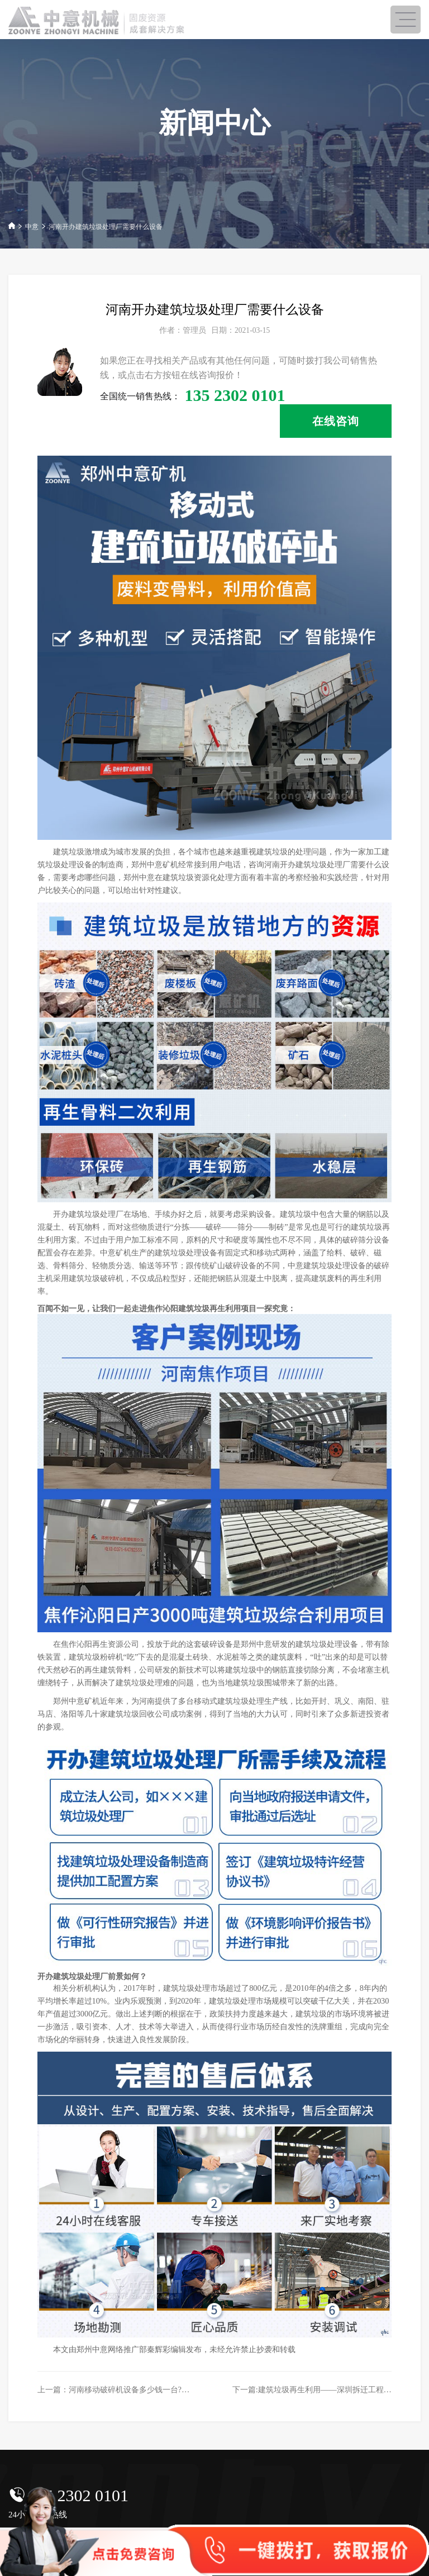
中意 (32, 227)
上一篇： (140, 2389)
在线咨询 (335, 421)
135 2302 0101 (78, 2495)
